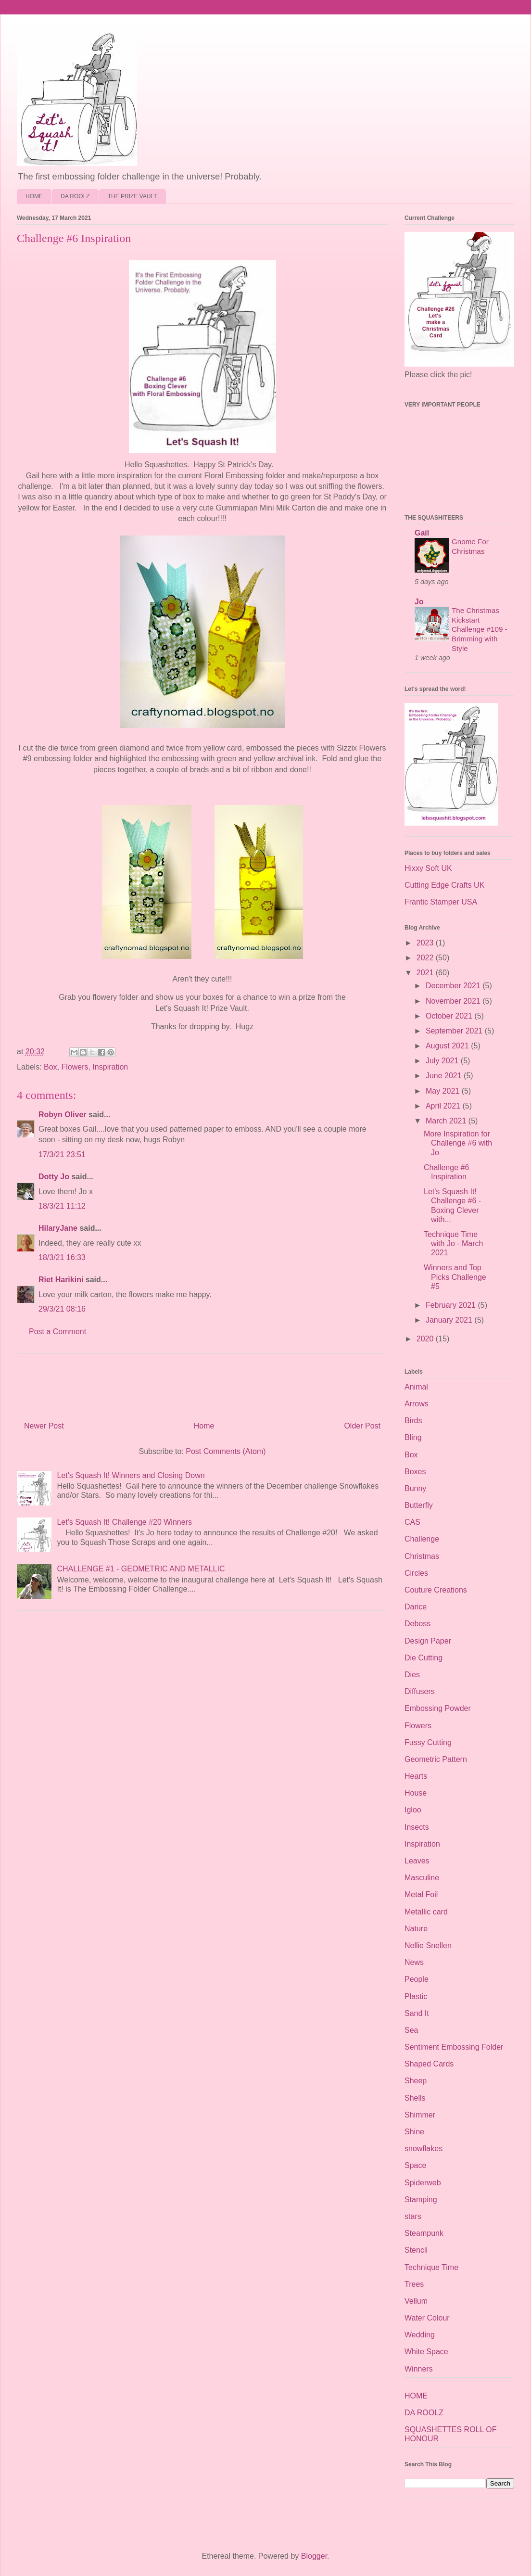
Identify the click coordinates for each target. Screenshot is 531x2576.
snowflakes (423, 2148)
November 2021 (454, 1001)
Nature (416, 1929)
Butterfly (419, 1505)
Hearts (416, 1776)
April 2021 (444, 1106)
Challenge (422, 1539)
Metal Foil (421, 1894)
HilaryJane (57, 1228)
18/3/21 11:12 (62, 1206)
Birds (413, 1420)
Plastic (416, 1996)
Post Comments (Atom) (226, 1451)
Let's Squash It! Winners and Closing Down (130, 1475)
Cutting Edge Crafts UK (444, 885)
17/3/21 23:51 (62, 1154)
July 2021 (443, 1061)
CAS (412, 1522)
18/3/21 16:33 (62, 1257)
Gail (422, 533)
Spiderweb (423, 2183)
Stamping (421, 2199)
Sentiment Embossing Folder (454, 2047)
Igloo (413, 1810)
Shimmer (420, 2115)
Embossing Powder (438, 1708)
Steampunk (424, 2233)
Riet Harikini (60, 1279)
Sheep (416, 2081)
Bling (413, 1437)
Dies (412, 1675)
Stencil (416, 2250)
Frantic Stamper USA (441, 902)
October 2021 (450, 1016)
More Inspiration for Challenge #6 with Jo (458, 1143)
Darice (416, 1607)
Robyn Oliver (62, 1114)
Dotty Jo (53, 1177)
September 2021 (455, 1031)
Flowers (75, 1067)
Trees (414, 2284)
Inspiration (110, 1067)
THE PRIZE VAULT (132, 196)
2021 (426, 973)
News (414, 1962)
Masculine (422, 1878)
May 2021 (444, 1091)
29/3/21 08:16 (62, 1309)
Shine (414, 2132)
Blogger (314, 2556)
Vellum (416, 2301)
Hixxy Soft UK (428, 868)
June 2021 (445, 1075)
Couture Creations (436, 1590)
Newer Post (44, 1426)
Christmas (422, 1556)
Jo (419, 602)
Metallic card (426, 1912)
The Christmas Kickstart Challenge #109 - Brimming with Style (479, 629)
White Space (426, 2351)
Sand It (417, 2013)
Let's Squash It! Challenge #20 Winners (124, 1522)
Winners (419, 2369)
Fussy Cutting (428, 1742)
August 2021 (448, 1046)
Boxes (415, 1471)
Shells (415, 2098)
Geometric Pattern (436, 1759)
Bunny (415, 1488)
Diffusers (420, 1691)
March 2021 (447, 1121)
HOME (34, 196)
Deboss (417, 1624)
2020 (426, 1339)
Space (415, 2165)
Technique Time (431, 2267)
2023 (426, 943)
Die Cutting (423, 1658)
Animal (416, 1387)
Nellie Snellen (428, 1945)
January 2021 (450, 1320)
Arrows (417, 1404)
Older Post (362, 1426)
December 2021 (454, 986)
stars (413, 2216)
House (416, 1793)
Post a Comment (57, 1331)
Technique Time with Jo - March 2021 (453, 1243)
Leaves (417, 1861)
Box (50, 1067)
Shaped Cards (429, 2064)
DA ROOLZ (75, 196)
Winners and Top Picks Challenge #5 (455, 1276)
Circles (416, 1573)
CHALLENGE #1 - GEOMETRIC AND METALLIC (141, 1569)
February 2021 (452, 1305)
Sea (411, 2030)
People (417, 1979)
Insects (417, 1827)
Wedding (420, 2335)
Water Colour (427, 2318)
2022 (426, 958)
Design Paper (428, 1641)
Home (204, 1426)
